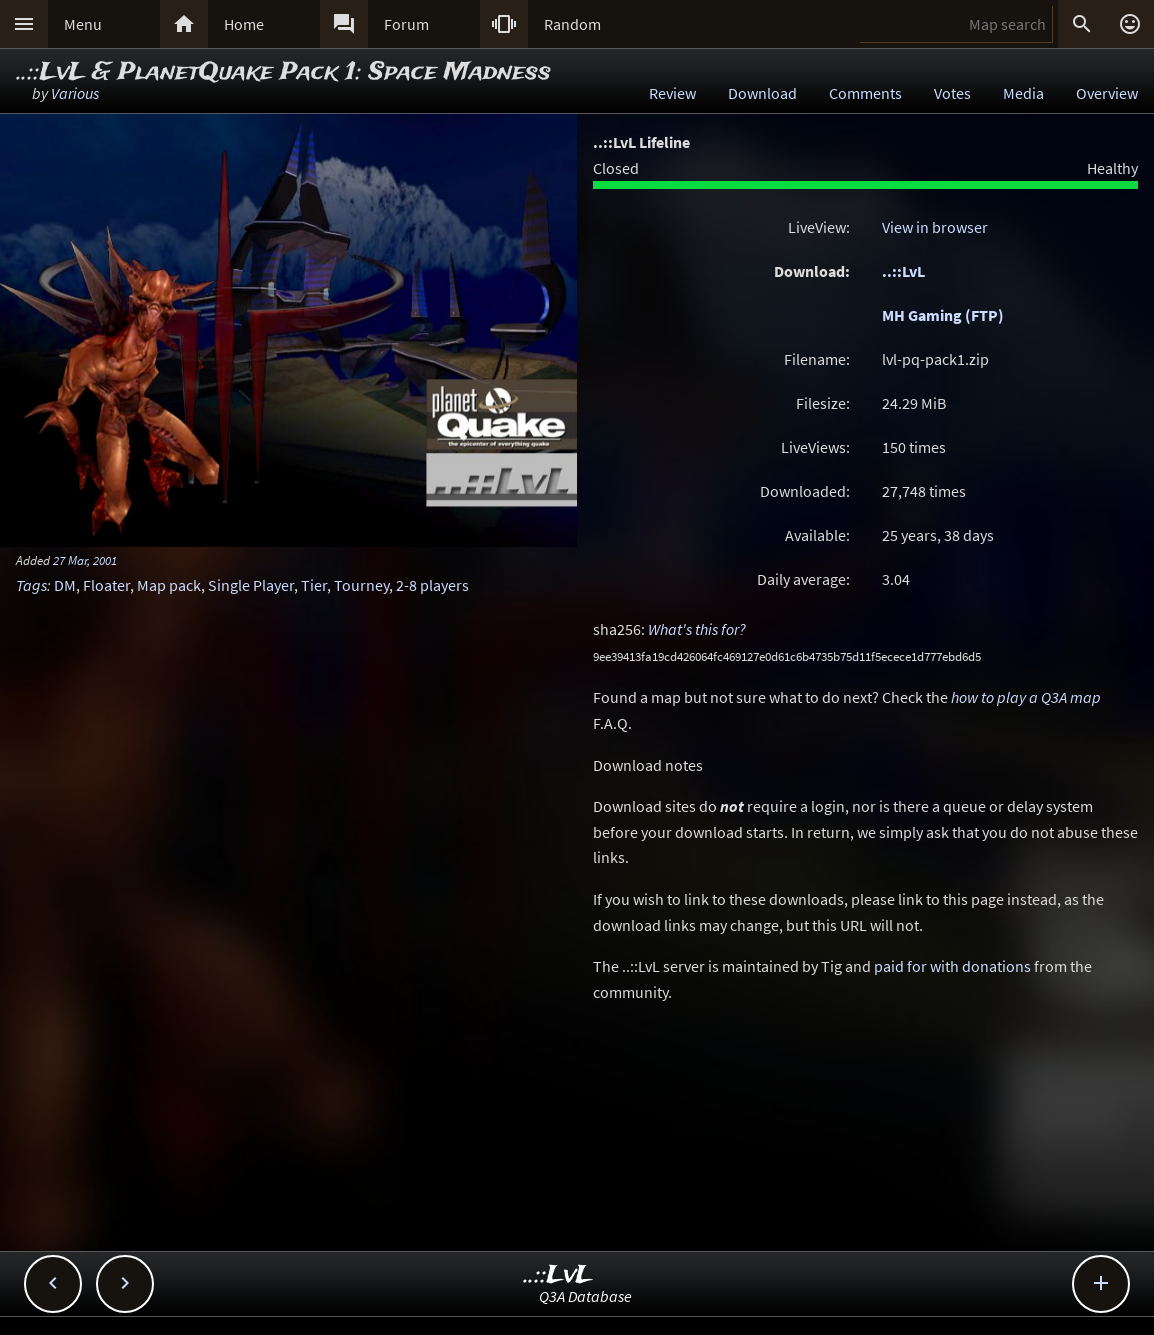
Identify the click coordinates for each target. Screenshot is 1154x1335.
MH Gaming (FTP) (943, 315)
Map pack (169, 585)
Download (762, 93)
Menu (83, 24)
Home (244, 24)
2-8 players (432, 585)
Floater (106, 585)
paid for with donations (952, 966)
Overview (1107, 93)
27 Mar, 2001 (85, 560)
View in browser (935, 227)
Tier (314, 585)
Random (572, 24)
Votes (952, 93)
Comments (865, 93)
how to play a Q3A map (1026, 697)
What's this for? (697, 629)
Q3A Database (585, 1296)
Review (672, 93)
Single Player (251, 585)
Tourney (361, 585)
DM (65, 585)
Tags (31, 585)
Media (1023, 93)
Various (75, 93)
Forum (406, 24)
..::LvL (903, 271)
